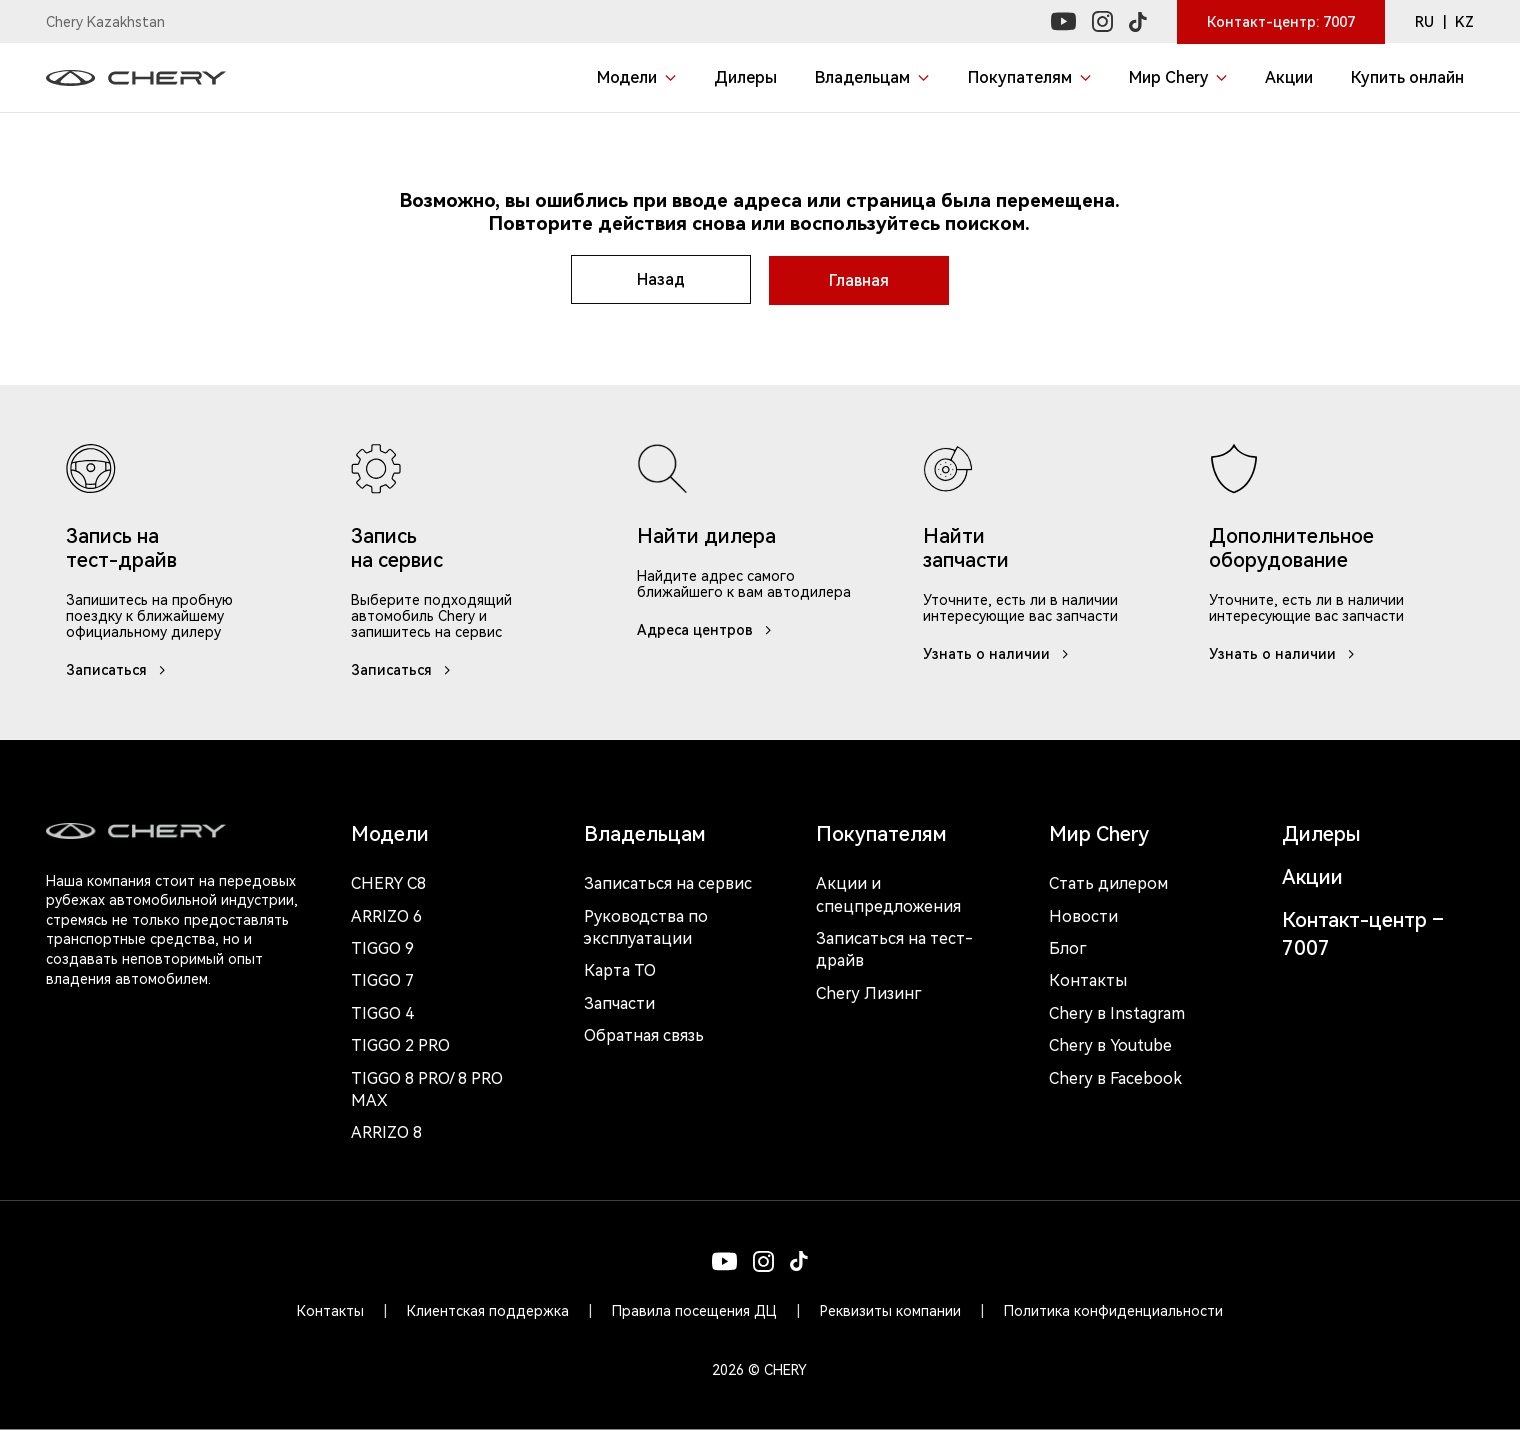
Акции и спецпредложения (888, 893)
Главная (860, 279)
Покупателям (881, 833)
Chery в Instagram (1117, 1012)
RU (1424, 22)
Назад (659, 279)
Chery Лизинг (868, 992)
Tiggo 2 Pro (400, 1044)
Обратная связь (644, 1034)
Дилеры (1321, 833)
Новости (1083, 914)
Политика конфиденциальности (1113, 1310)
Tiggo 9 (382, 947)
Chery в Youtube (1110, 1044)
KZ (1464, 22)
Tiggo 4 (382, 1012)
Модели (390, 833)
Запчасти (619, 1002)
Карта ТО (620, 969)
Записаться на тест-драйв (894, 948)
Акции (1312, 876)
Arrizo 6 (386, 914)
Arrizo (386, 1131)
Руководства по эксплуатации (646, 925)
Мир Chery (1099, 833)
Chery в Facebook (1115, 1076)
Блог (1067, 947)
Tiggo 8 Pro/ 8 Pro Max (427, 1087)
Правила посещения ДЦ (694, 1310)
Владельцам (645, 833)
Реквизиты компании (890, 1310)
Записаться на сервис (668, 882)
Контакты (1088, 979)
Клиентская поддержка (488, 1310)
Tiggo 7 (382, 979)
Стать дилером (1108, 882)
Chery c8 (388, 882)
